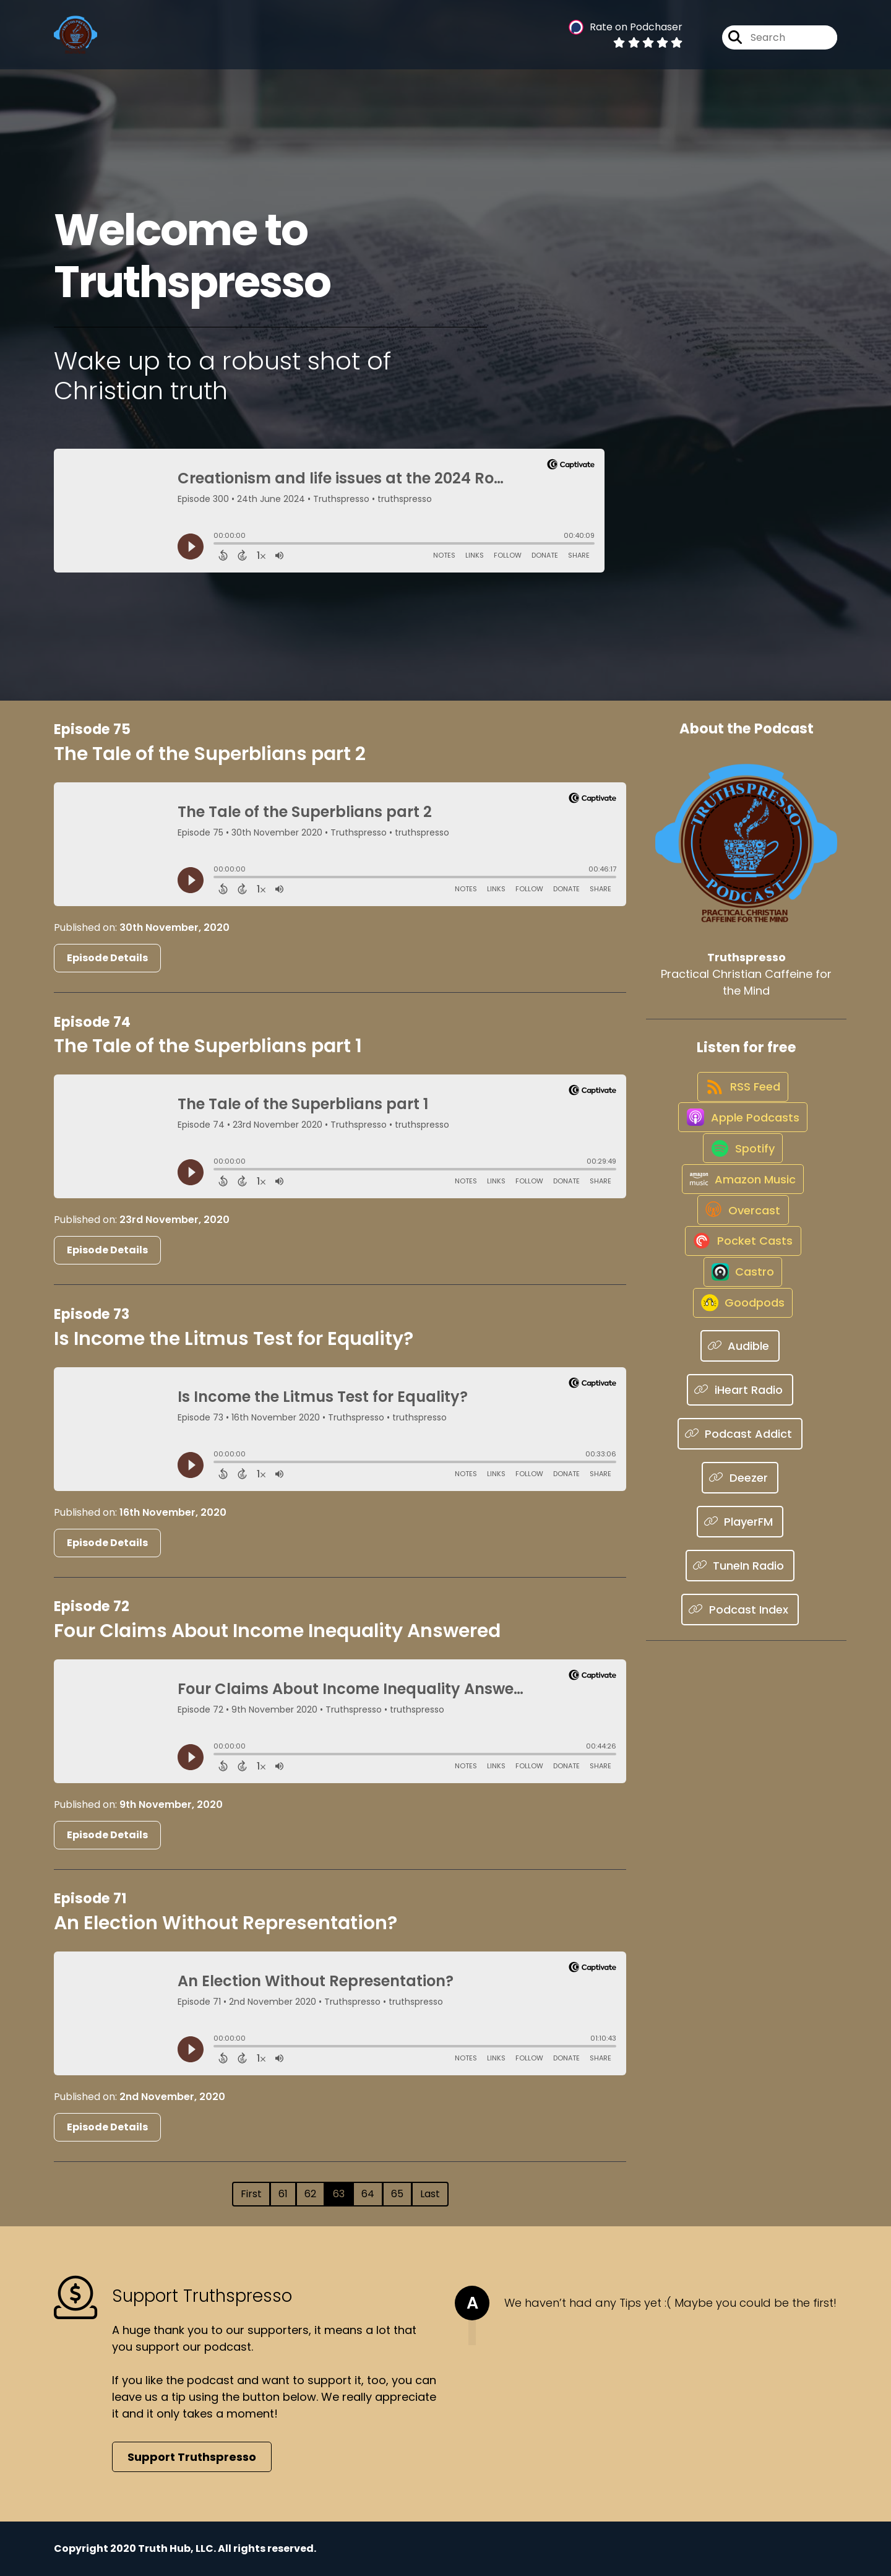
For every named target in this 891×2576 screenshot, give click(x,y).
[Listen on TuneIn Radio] (740, 1673)
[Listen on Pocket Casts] (740, 1320)
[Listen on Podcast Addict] (740, 1541)
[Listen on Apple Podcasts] (740, 1143)
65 (397, 2194)
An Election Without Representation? (225, 1923)
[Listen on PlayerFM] (740, 1629)
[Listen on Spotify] (740, 1187)
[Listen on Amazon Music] (740, 1232)
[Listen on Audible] (740, 1453)
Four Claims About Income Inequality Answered (277, 1631)
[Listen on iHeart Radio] (740, 1497)
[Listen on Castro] (740, 1365)
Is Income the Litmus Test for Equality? (233, 1339)
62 (310, 2194)
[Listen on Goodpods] (740, 1409)
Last (430, 2194)
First (251, 2194)
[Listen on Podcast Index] (740, 1717)
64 (367, 2194)
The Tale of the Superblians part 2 (210, 754)
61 (283, 2194)
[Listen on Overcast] (740, 1276)
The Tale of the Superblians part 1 (208, 1046)
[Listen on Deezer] (740, 1585)
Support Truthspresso (191, 2457)
